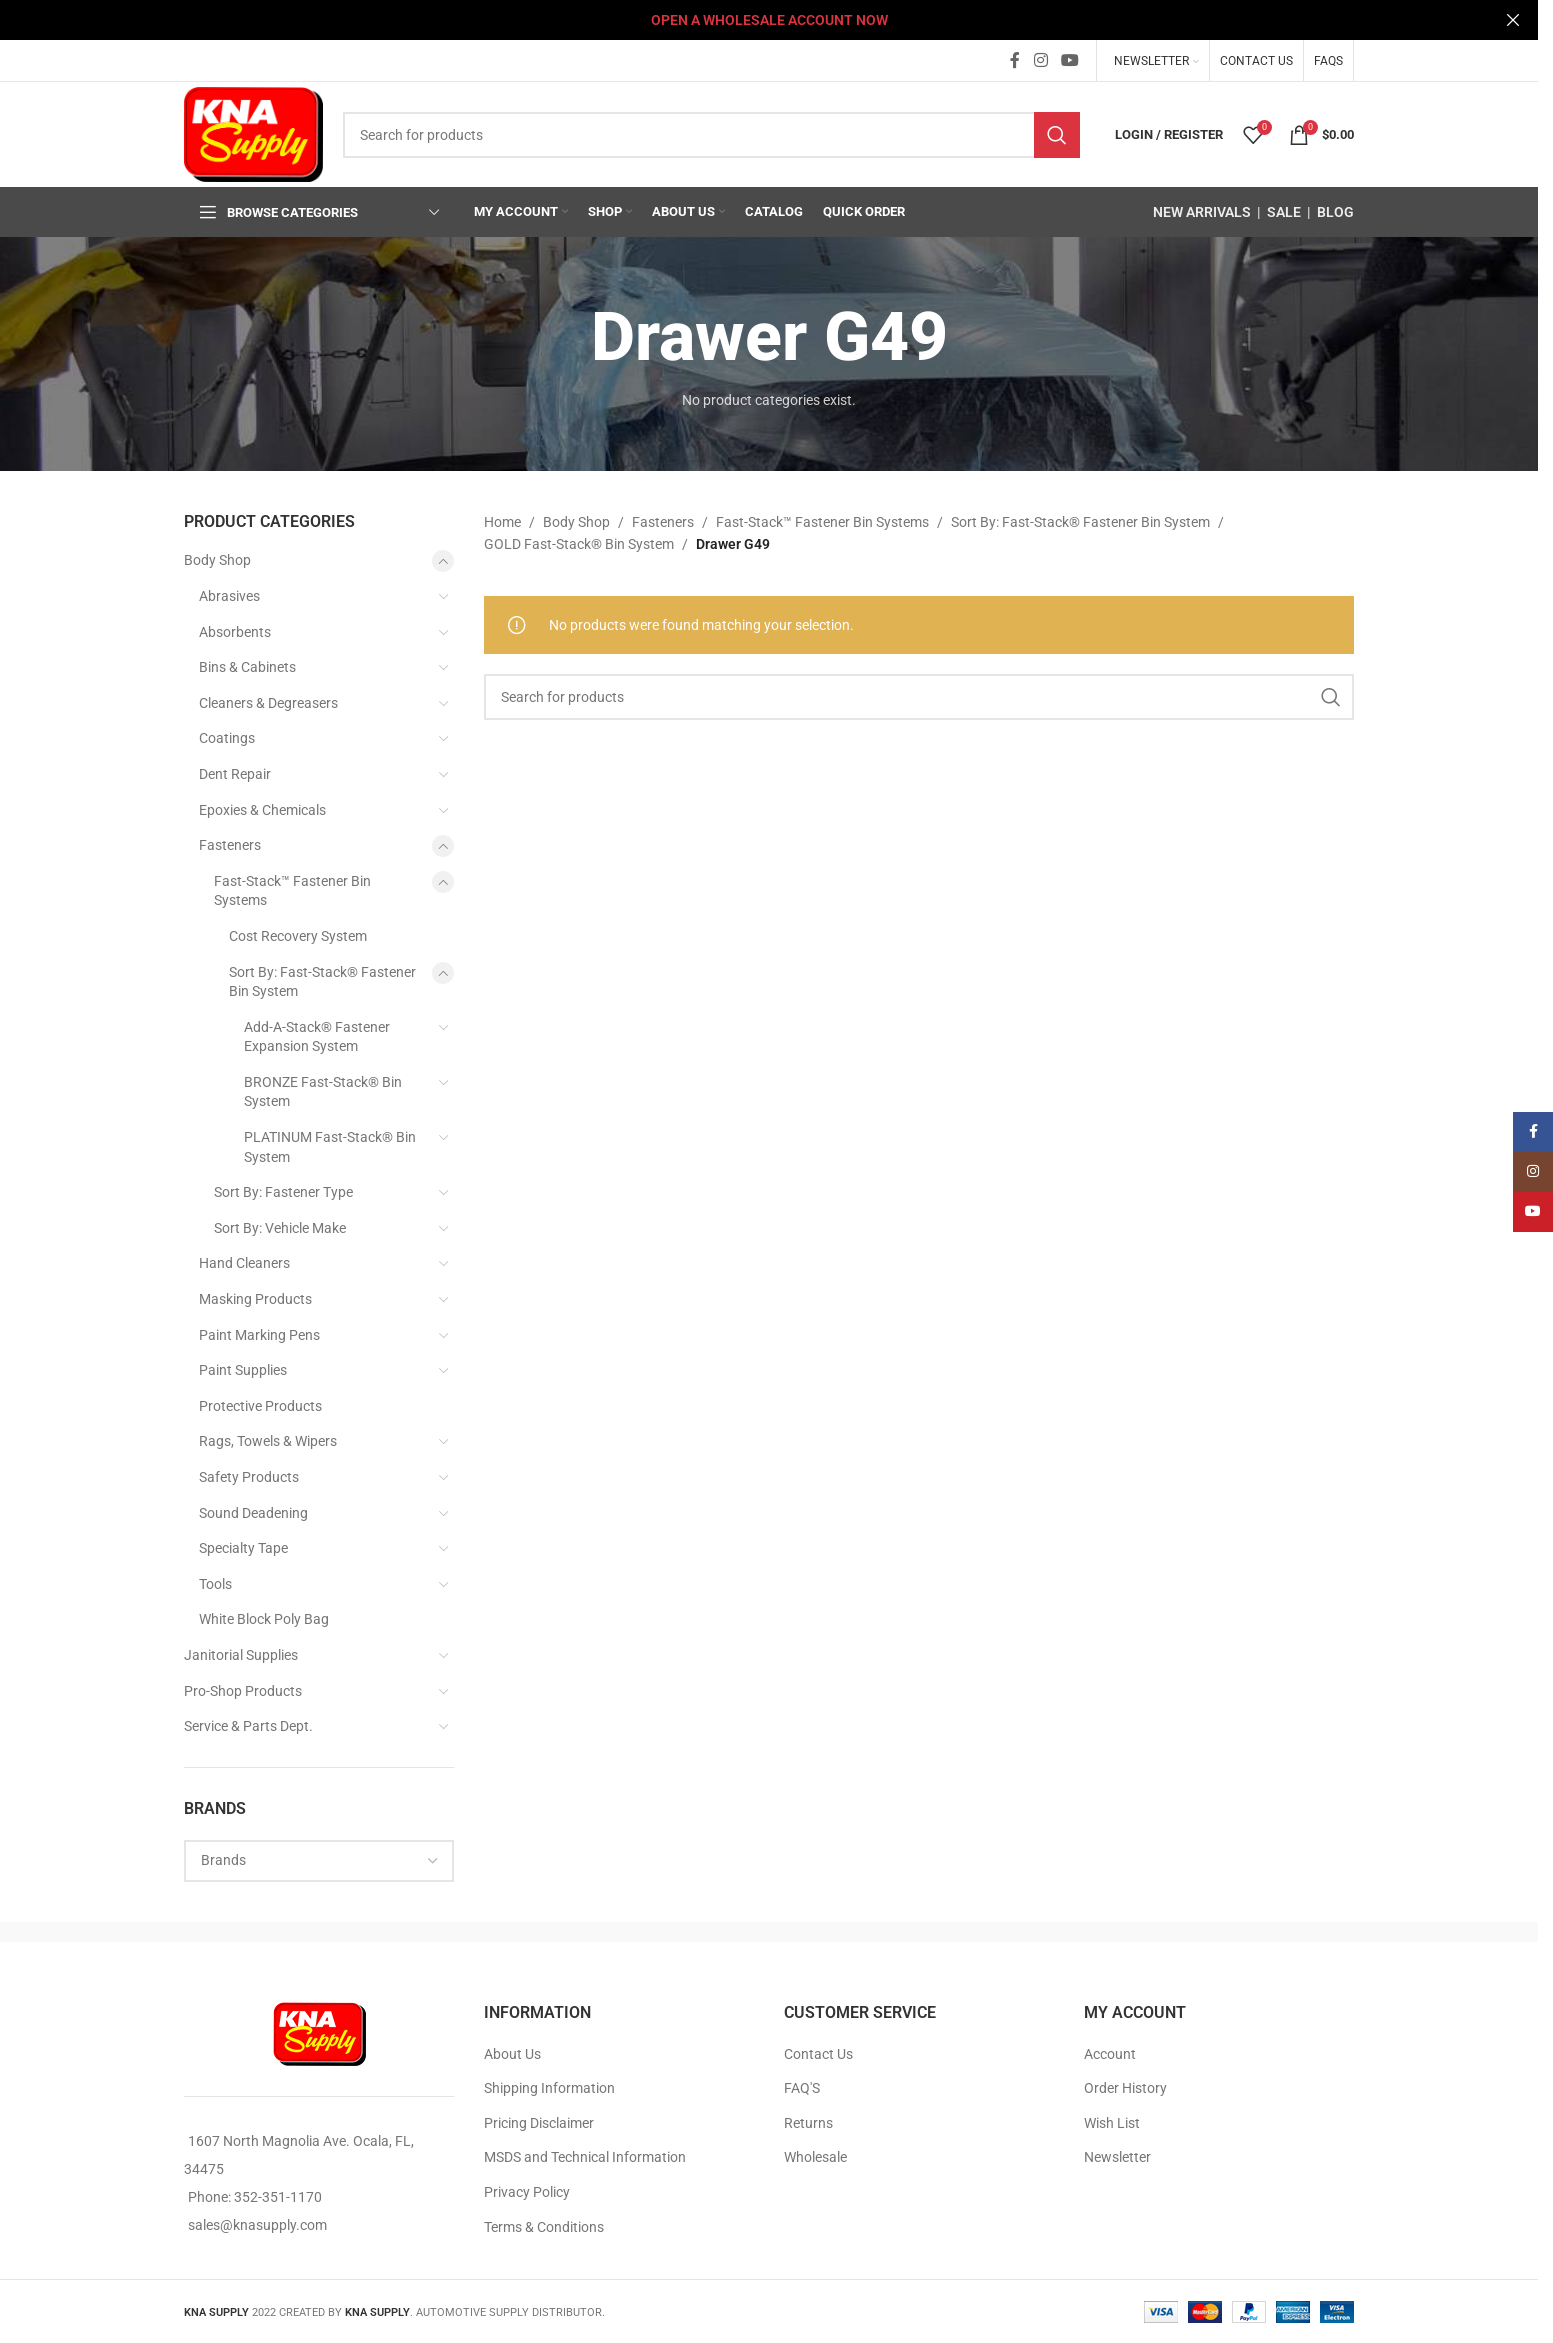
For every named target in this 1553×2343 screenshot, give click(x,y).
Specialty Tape (243, 1548)
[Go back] (566, 338)
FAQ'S (802, 2088)
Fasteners (230, 845)
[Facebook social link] (1015, 60)
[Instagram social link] (1040, 60)
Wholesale (815, 2157)
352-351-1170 (278, 2197)
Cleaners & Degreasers (268, 703)
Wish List (1112, 2123)
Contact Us (818, 2054)
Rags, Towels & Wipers (268, 1441)
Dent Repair (235, 774)
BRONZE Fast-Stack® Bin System (323, 1092)
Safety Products (249, 1477)
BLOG (1335, 212)
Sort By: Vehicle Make (280, 1228)
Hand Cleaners (244, 1263)
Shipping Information (549, 2088)
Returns (808, 2123)
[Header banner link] (769, 20)
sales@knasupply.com (257, 2225)
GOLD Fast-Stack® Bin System (579, 544)
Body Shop (217, 560)
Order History (1125, 2088)
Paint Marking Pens (259, 1335)
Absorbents (235, 632)
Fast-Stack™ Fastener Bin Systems (292, 891)
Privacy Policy (527, 2192)
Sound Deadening (253, 1513)
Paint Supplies (243, 1370)
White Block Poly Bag (264, 1619)
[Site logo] (253, 133)
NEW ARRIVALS (1202, 212)
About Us (512, 2054)
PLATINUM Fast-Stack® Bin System (330, 1147)
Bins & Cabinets (247, 667)
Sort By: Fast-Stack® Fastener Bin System (322, 982)
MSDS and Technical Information (585, 2157)
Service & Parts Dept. (248, 1726)
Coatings (227, 738)
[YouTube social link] (1070, 60)
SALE (1284, 212)
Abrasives (229, 596)
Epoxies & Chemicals (262, 810)
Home (502, 522)
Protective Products (260, 1406)
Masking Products (255, 1299)
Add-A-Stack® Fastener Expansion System (317, 1037)
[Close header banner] (1513, 20)
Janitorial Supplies (241, 1655)
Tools (215, 1584)
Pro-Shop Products (243, 1691)
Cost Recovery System (298, 936)
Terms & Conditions (544, 2227)
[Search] (711, 135)
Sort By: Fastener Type (283, 1192)
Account (1110, 2054)
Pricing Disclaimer (539, 2123)
